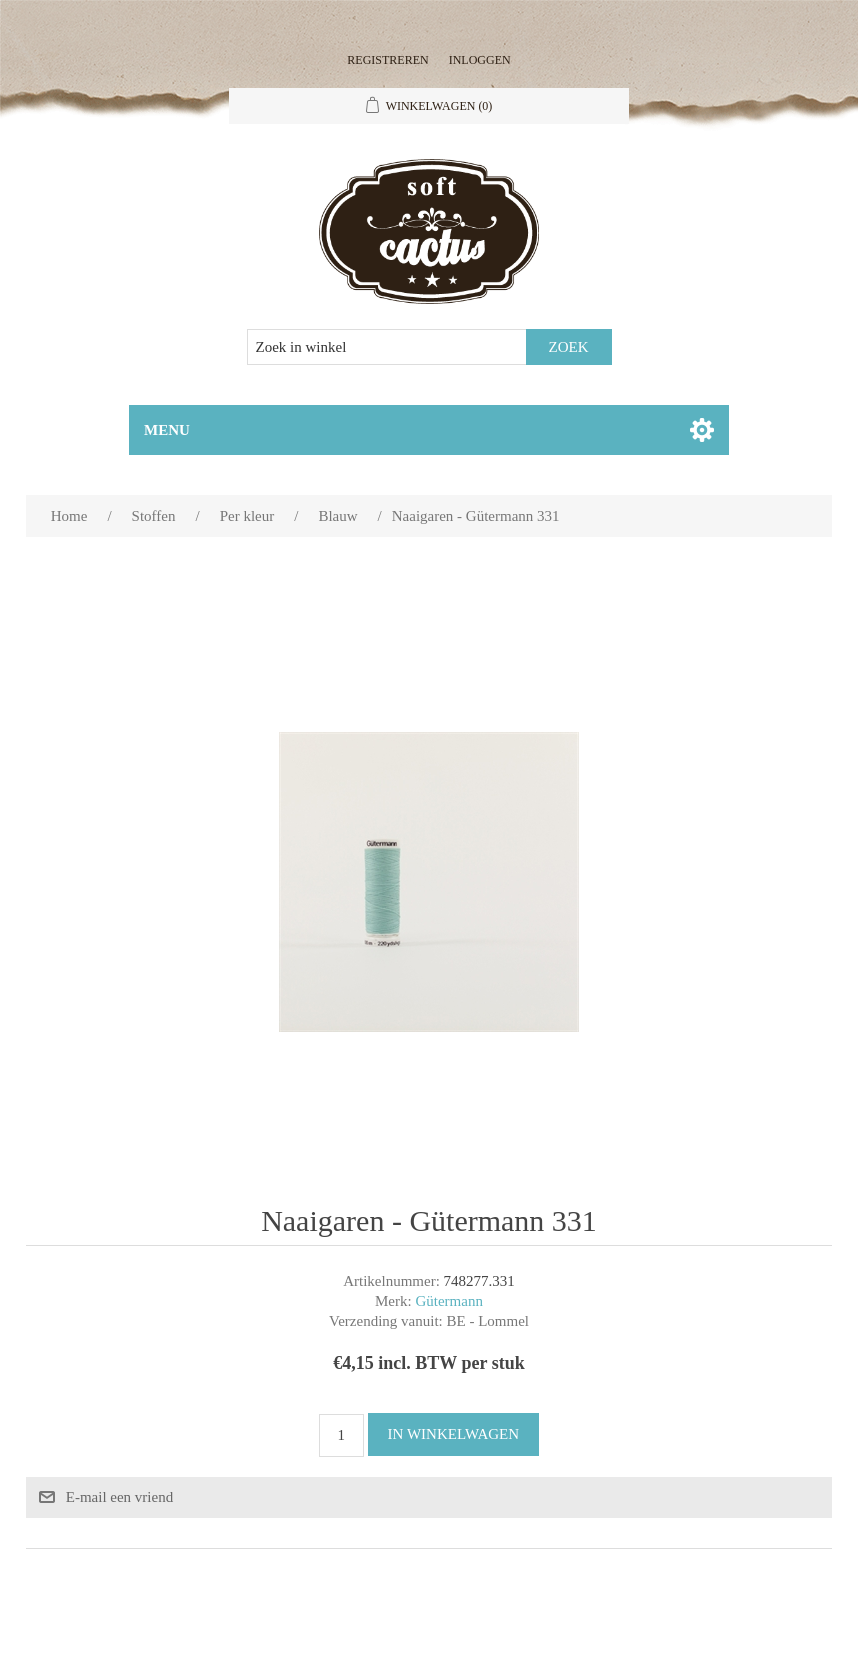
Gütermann (448, 1301)
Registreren (387, 60)
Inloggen (480, 60)
